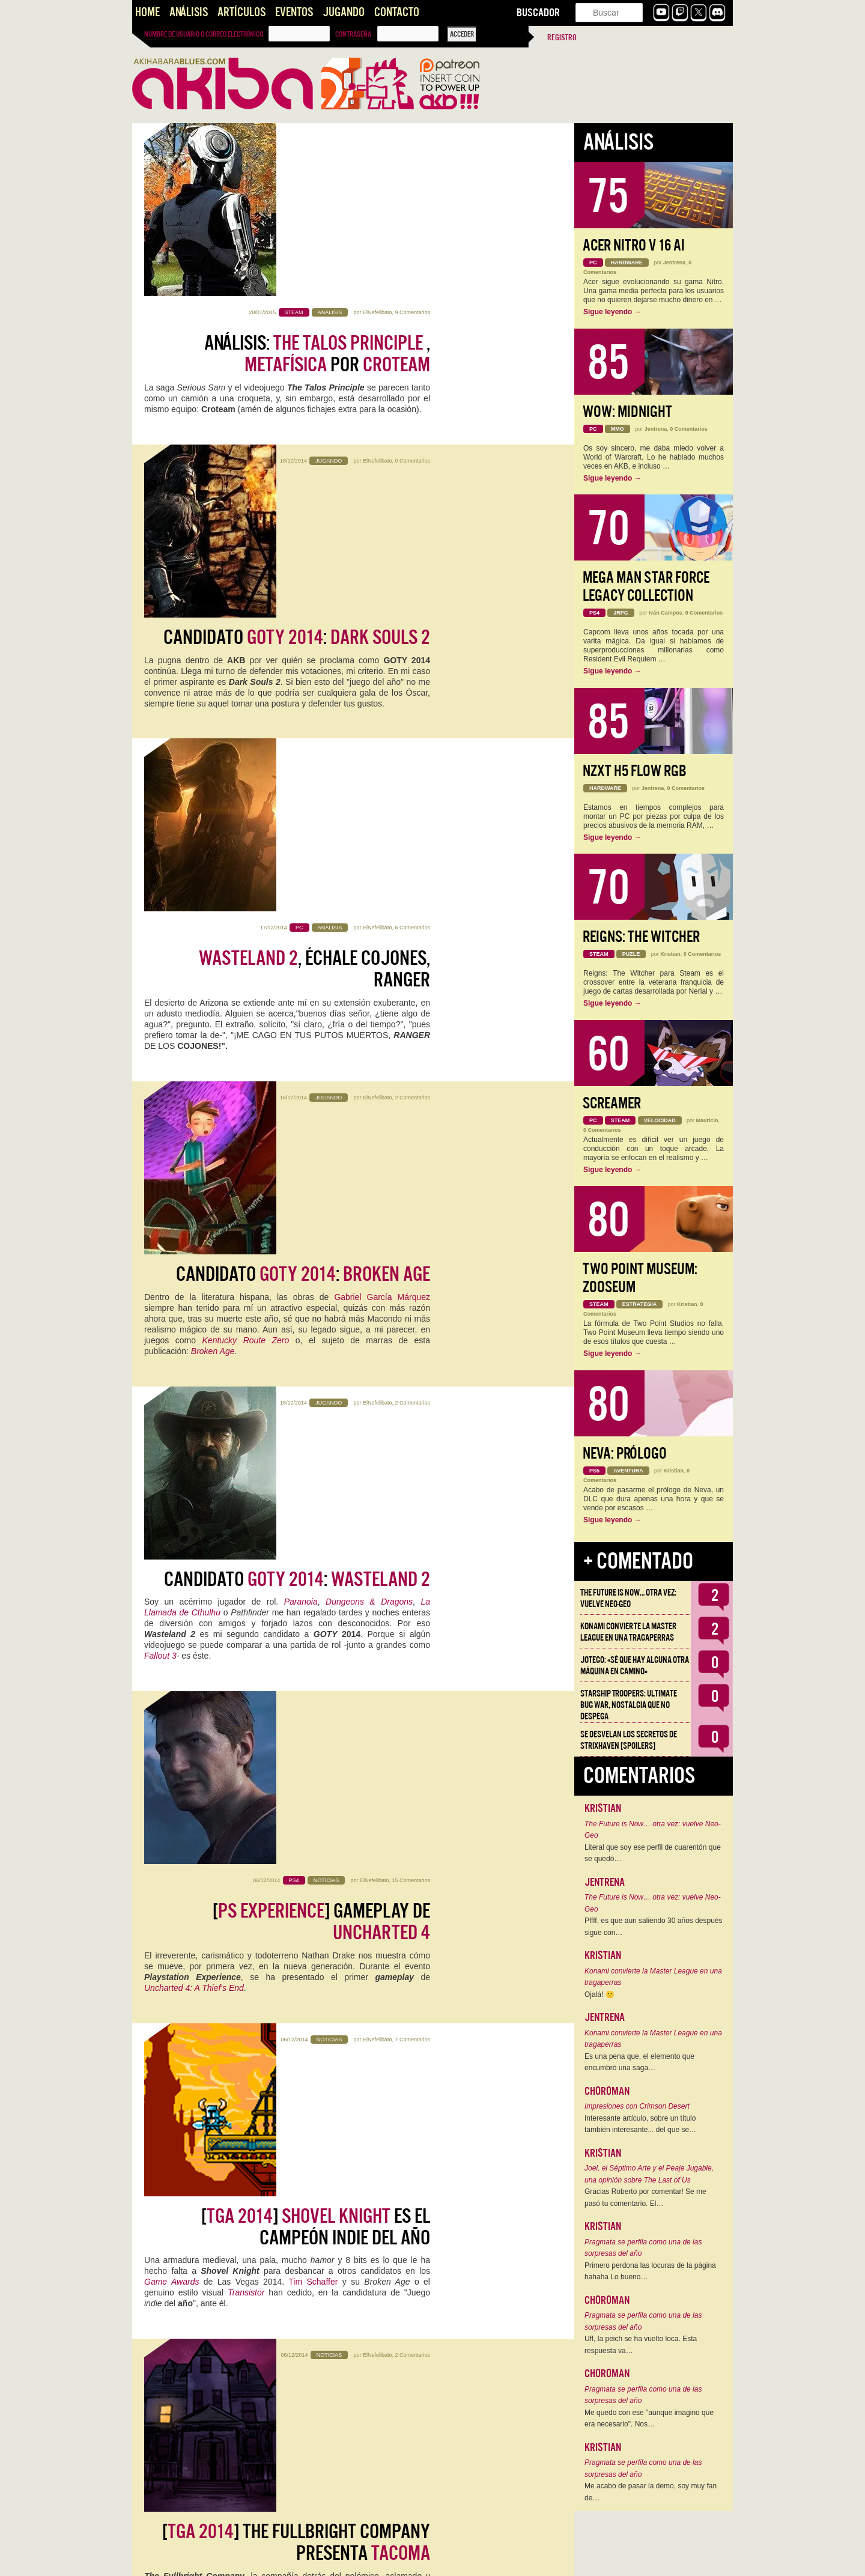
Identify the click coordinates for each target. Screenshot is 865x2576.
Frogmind (338, 1793)
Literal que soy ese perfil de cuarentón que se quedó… (652, 1853)
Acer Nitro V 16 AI (634, 245)
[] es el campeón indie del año (315, 1219)
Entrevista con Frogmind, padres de (317, 1738)
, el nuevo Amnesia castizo (303, 2257)
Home (147, 12)
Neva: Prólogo (625, 1453)
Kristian (670, 954)
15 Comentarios (411, 1004)
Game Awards (171, 1274)
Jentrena (674, 263)
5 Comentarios (412, 1870)
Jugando (344, 12)
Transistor (246, 1285)
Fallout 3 (160, 939)
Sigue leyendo (612, 312)
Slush (350, 2463)
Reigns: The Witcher (641, 937)
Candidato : (296, 343)
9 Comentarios (412, 139)
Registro (562, 37)
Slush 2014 (377, 2117)
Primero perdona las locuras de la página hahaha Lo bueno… (650, 2271)
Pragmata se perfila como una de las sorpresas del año (643, 2248)
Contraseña (353, 34)
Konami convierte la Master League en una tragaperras (628, 1632)
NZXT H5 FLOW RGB (635, 771)
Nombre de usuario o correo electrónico (203, 34)
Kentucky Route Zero (246, 755)
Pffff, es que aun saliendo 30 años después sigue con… (653, 1926)
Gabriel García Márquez (382, 712)
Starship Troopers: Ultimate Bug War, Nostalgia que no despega (628, 1705)
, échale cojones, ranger (314, 526)
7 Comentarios (412, 1177)
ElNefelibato (377, 139)
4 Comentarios (412, 2043)
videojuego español (307, 2290)
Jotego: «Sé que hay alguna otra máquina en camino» (634, 1665)
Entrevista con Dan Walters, (309, 1565)
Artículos (241, 12)
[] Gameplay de (321, 1046)
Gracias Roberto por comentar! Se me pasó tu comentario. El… (645, 2197)
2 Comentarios (412, 658)
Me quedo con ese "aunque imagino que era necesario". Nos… (649, 2418)
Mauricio (707, 1120)
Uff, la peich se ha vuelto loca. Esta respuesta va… (640, 2344)
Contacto (396, 12)
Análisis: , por (317, 180)
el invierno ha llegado (296, 2073)
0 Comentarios (412, 312)
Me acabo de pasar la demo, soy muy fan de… (650, 2492)
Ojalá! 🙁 (599, 1994)
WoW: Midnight (627, 411)
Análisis (188, 12)
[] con (291, 1911)
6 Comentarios (412, 485)
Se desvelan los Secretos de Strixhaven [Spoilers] (628, 1740)
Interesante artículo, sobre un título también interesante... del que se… (640, 2124)
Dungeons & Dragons (369, 885)
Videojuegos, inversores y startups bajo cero (288, 2430)
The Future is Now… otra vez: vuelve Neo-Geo (628, 1598)
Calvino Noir (235, 1642)
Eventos (294, 12)
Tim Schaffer (313, 1274)
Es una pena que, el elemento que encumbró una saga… (639, 2062)
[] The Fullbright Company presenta (296, 1392)
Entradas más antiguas (176, 2553)
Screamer (612, 1103)
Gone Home (269, 1436)
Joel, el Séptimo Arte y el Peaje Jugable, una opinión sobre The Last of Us (649, 2174)
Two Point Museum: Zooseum (640, 1278)
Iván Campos (665, 613)
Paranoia (301, 885)
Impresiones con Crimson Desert (637, 2106)
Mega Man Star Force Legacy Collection (646, 586)
